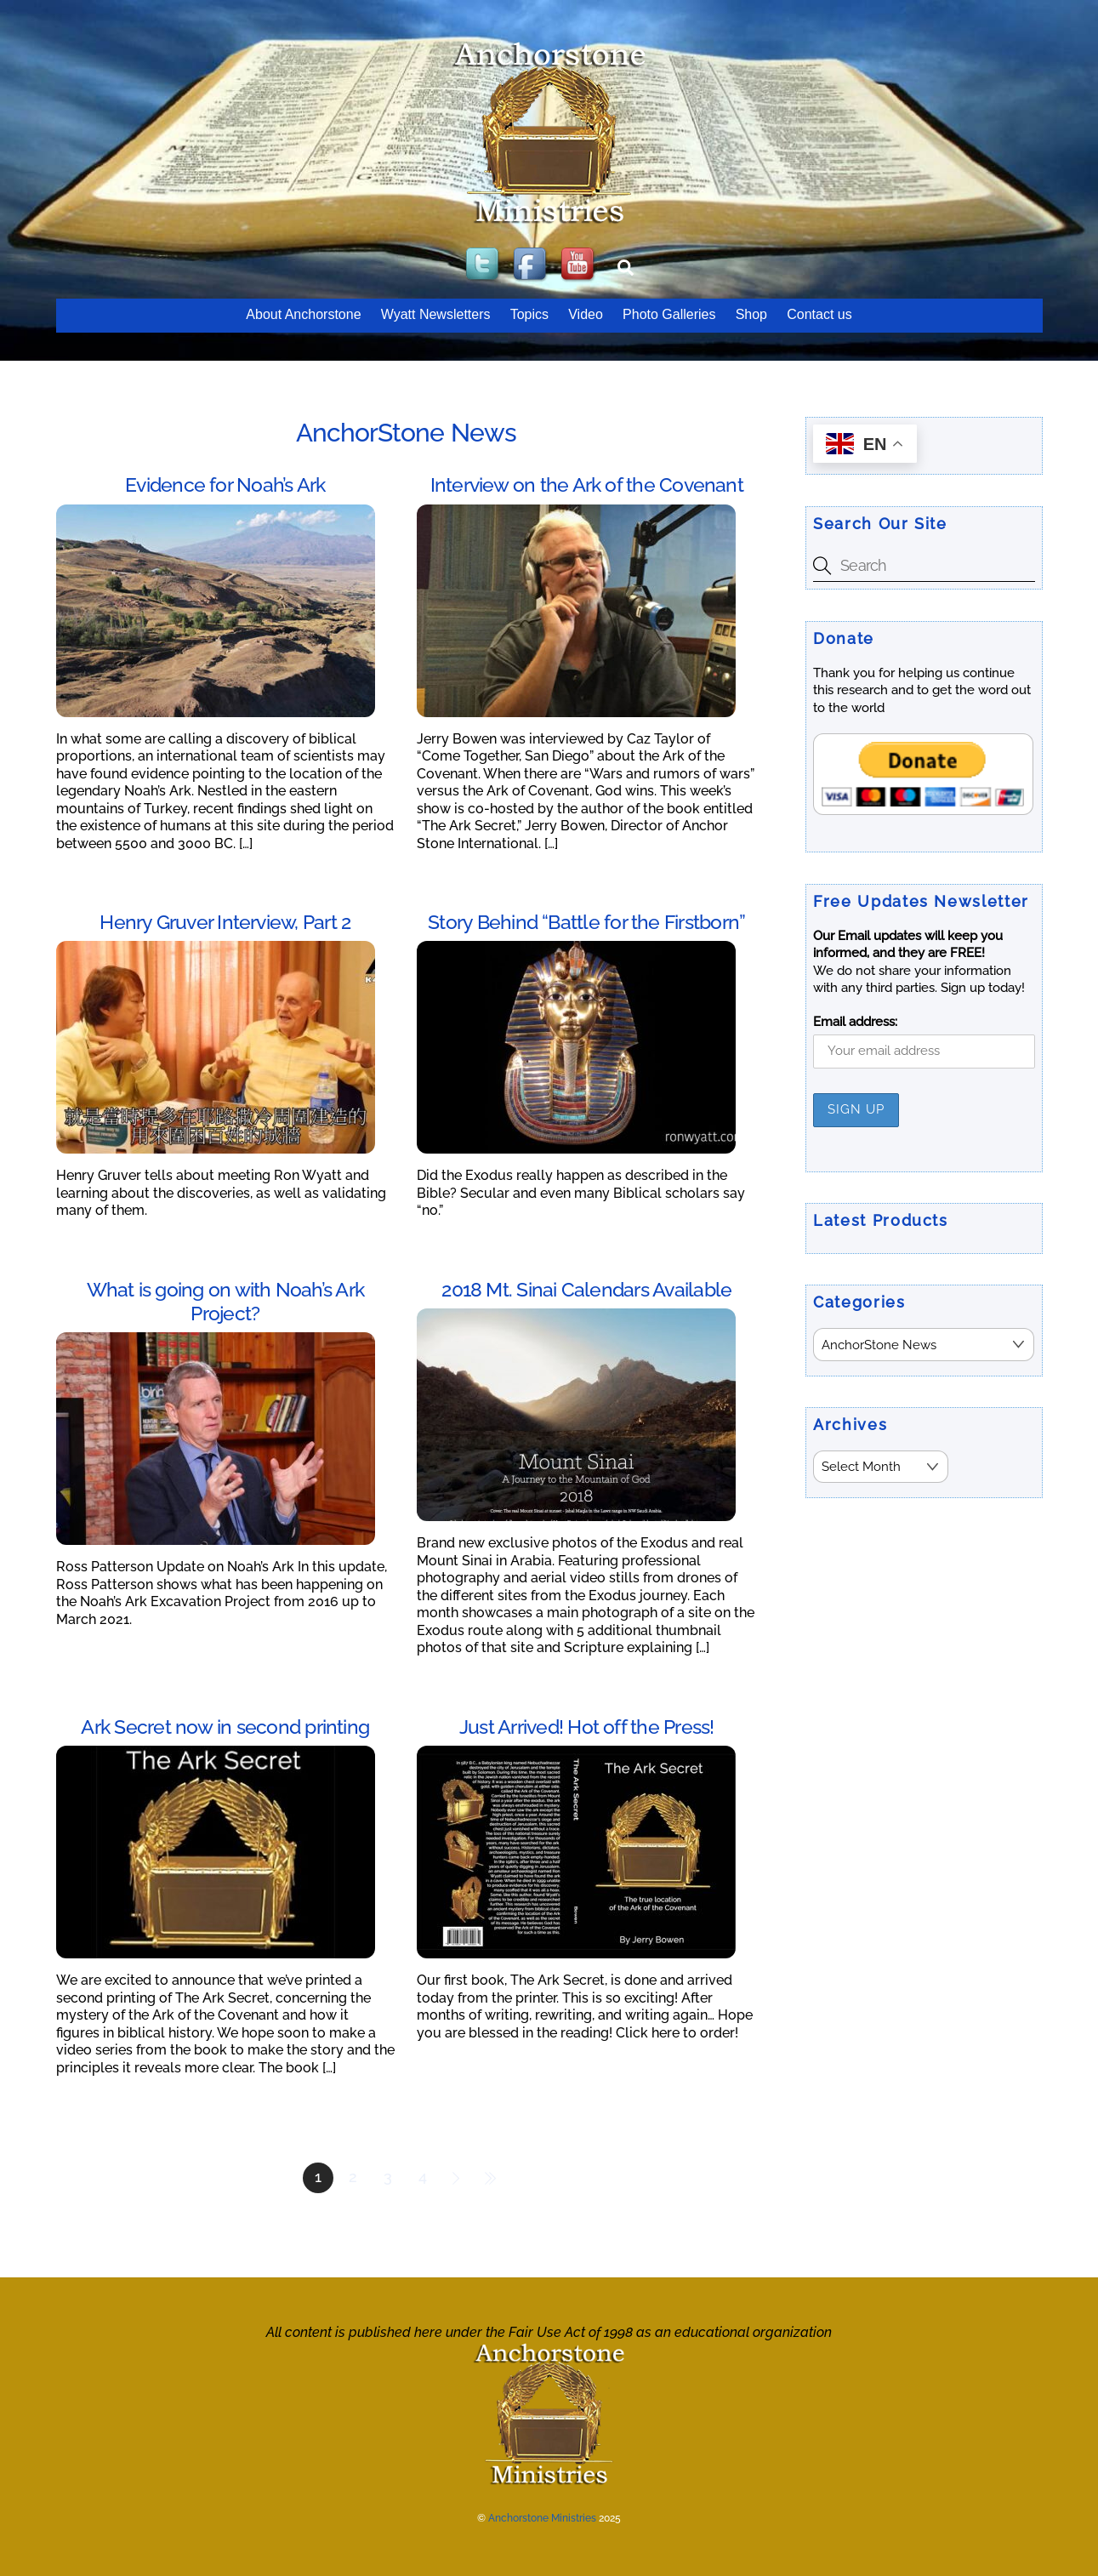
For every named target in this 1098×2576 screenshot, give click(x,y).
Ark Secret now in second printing (225, 1726)
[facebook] (531, 265)
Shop (751, 314)
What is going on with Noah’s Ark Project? (225, 1301)
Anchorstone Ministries (542, 2517)
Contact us (819, 314)
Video (585, 314)
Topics (529, 314)
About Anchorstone (303, 314)
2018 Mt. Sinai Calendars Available (586, 1289)
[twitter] (484, 265)
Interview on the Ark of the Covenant (586, 484)
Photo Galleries (669, 314)
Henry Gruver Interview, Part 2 (225, 921)
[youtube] (579, 265)
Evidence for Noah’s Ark (225, 484)
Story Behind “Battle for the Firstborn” (586, 921)
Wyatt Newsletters (436, 314)
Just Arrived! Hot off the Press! (586, 1726)
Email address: (855, 1021)
